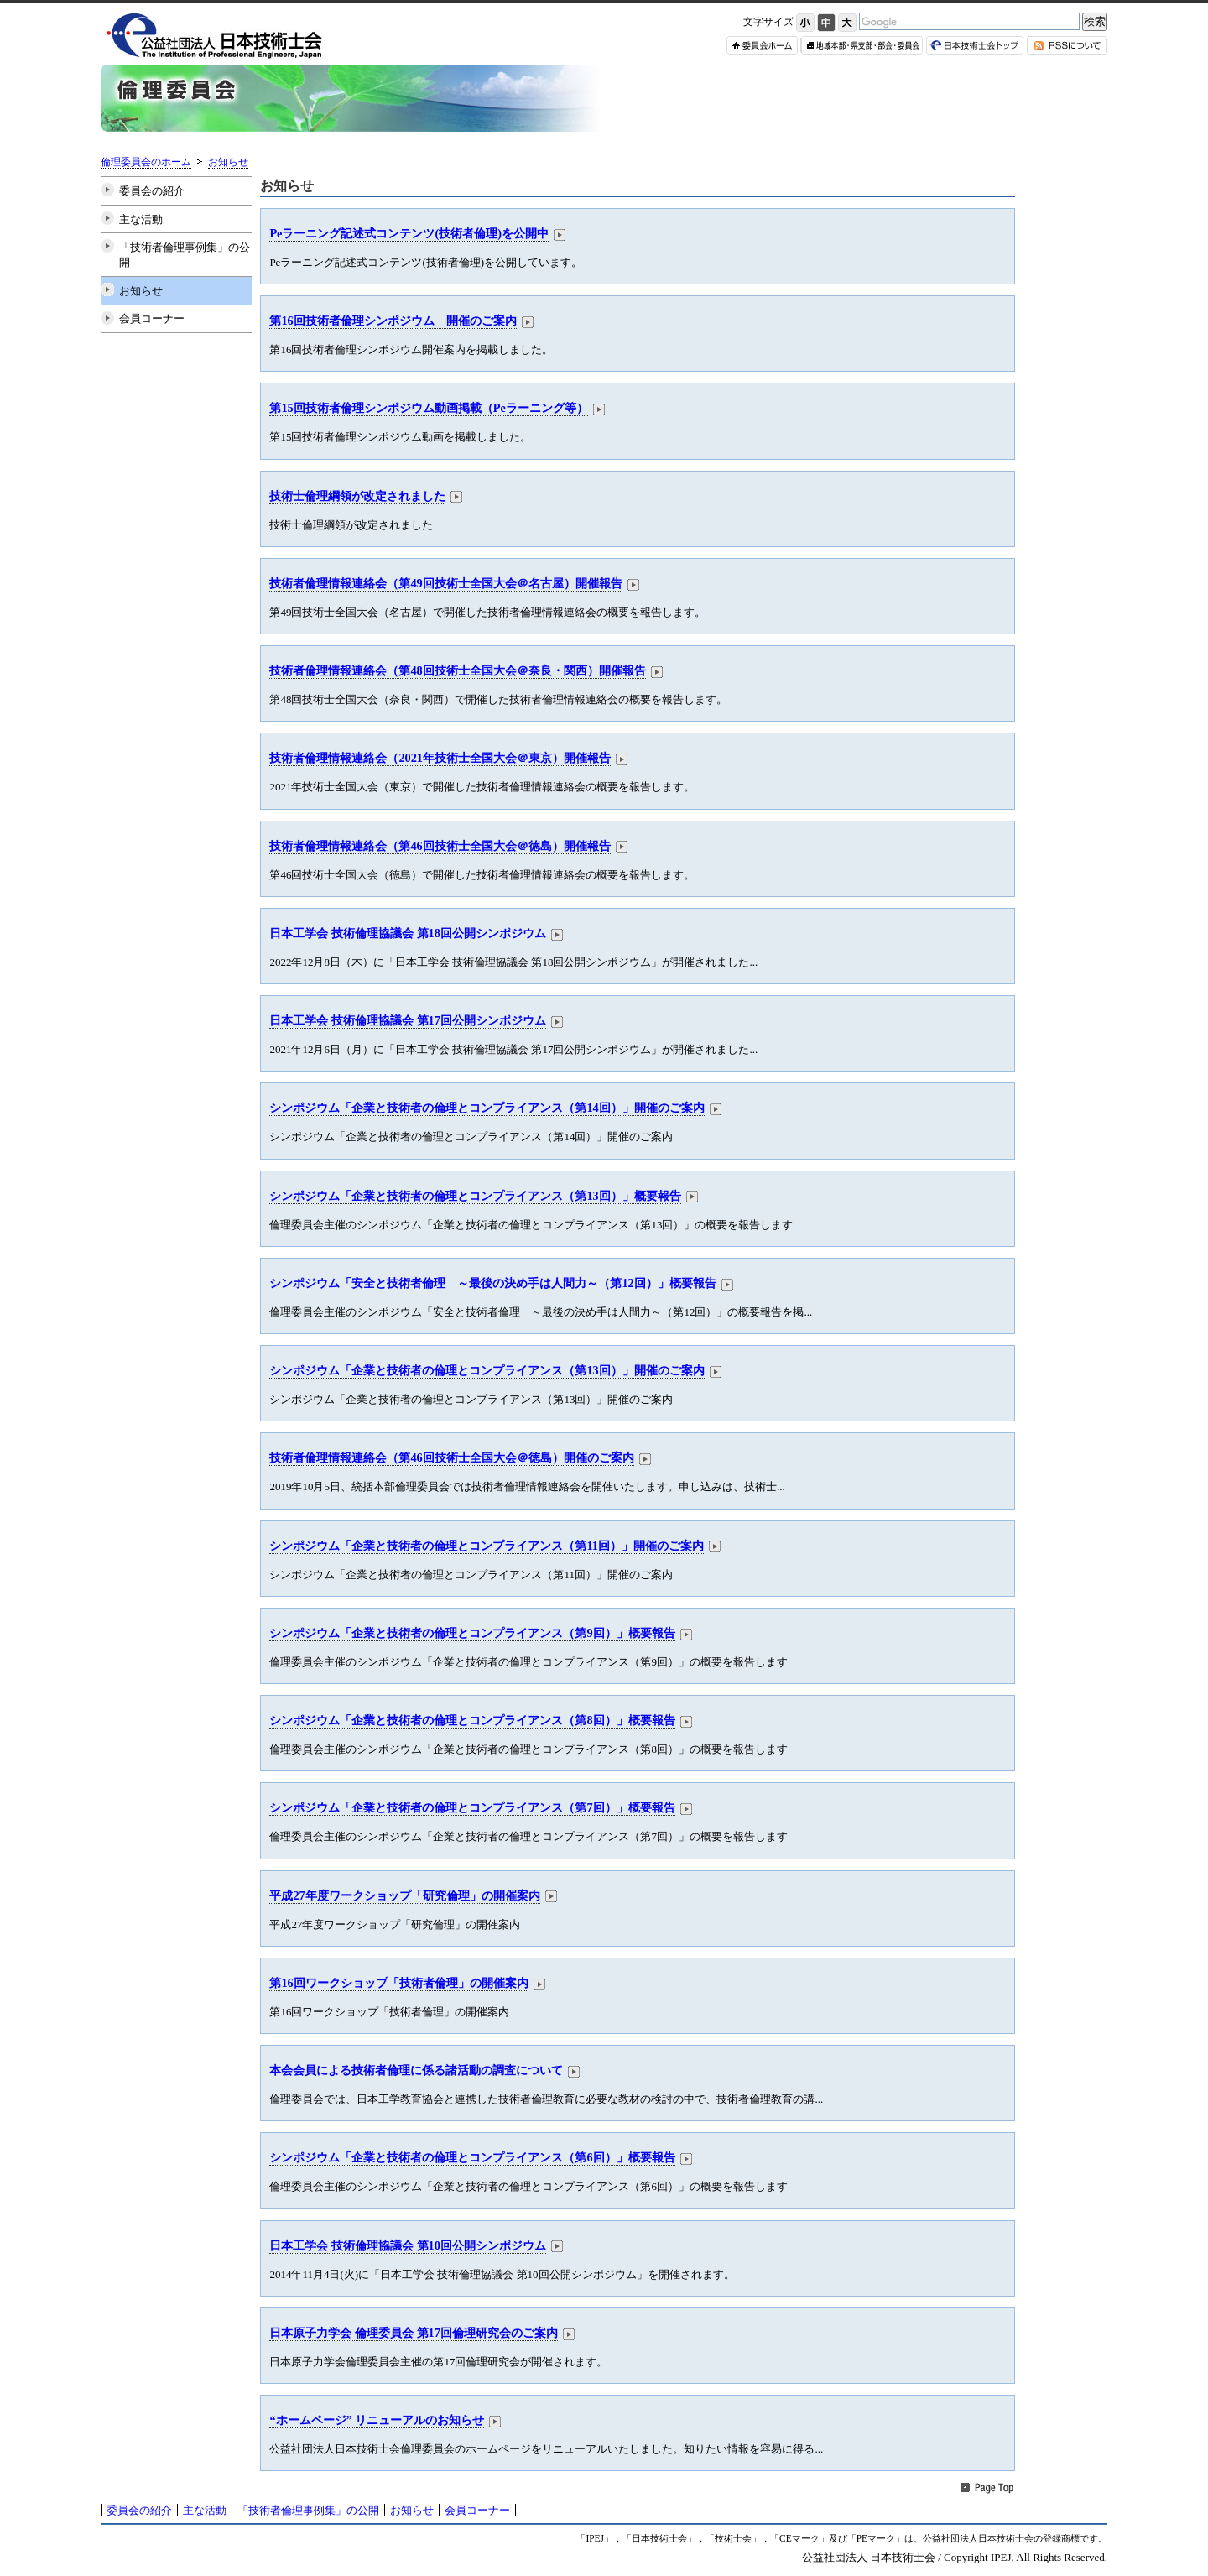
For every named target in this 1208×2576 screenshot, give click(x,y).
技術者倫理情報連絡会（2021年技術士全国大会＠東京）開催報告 (440, 757)
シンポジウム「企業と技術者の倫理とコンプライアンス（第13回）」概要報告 (474, 1195)
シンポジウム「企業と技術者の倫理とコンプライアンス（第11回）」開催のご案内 (486, 1545)
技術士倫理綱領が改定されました (357, 496)
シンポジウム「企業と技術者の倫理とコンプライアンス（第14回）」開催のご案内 (486, 1107)
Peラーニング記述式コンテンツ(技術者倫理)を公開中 (409, 233)
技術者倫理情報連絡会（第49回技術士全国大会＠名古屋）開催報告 (445, 583)
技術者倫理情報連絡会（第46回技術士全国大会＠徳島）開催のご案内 (451, 1457)
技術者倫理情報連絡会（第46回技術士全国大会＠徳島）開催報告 (439, 846)
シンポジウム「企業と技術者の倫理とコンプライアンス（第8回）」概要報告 (471, 1720)
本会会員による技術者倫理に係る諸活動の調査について (416, 2070)
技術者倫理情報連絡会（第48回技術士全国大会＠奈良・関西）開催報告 (457, 670)
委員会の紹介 (152, 191)
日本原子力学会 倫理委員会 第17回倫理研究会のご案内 (413, 2332)
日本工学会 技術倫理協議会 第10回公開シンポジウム (407, 2245)
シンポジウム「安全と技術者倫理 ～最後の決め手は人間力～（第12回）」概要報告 (492, 1283)
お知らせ (228, 162)
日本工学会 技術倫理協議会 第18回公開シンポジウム (407, 933)
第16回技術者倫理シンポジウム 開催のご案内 (392, 320)
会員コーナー (152, 318)
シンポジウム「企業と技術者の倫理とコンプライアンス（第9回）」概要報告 (471, 1633)
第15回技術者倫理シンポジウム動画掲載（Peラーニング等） (428, 408)
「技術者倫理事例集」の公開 (184, 255)
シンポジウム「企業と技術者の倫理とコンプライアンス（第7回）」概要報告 (471, 1807)
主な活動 (141, 219)
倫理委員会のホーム (146, 162)
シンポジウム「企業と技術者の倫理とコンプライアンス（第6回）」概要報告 (471, 2157)
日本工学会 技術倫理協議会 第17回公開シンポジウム (407, 1020)
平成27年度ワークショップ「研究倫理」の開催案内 (404, 1895)
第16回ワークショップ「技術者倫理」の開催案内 (398, 1982)
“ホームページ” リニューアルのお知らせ (376, 2420)
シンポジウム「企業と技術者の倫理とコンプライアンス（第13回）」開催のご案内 (486, 1370)
